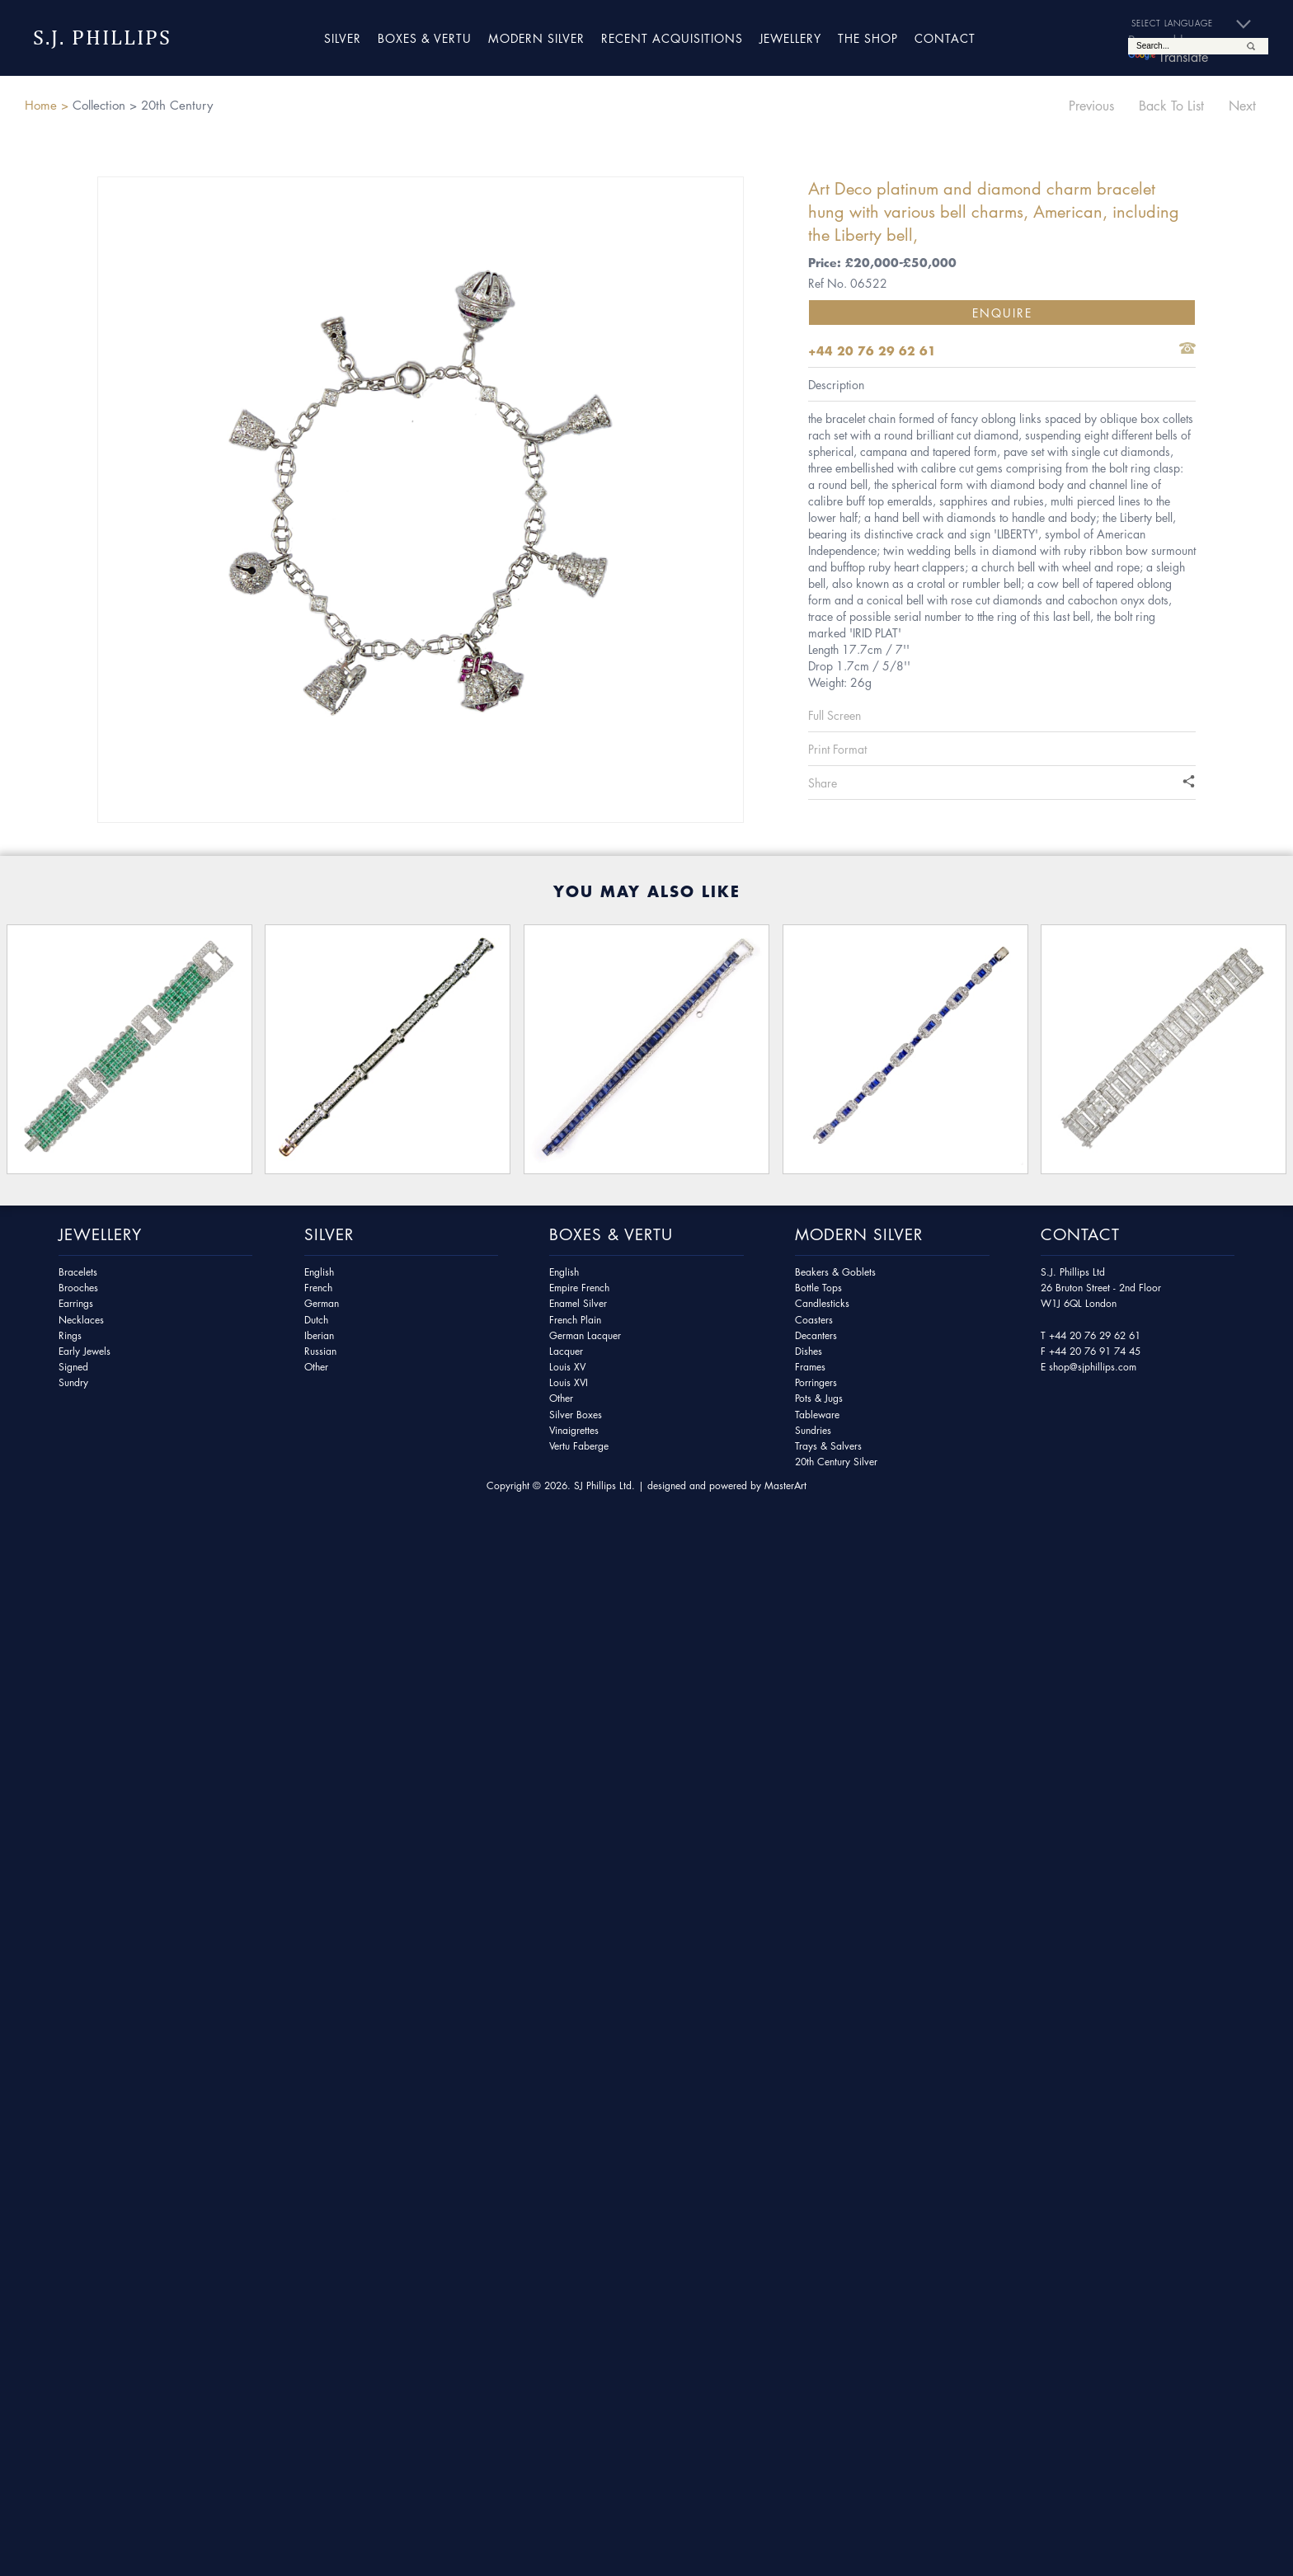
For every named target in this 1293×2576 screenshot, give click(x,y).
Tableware (817, 1415)
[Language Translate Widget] (1198, 24)
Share (822, 782)
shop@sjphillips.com (1092, 1367)
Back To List (1171, 105)
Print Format (837, 748)
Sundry (73, 1382)
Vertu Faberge (579, 1446)
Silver (342, 38)
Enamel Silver (578, 1303)
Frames (810, 1367)
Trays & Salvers (828, 1446)
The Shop (868, 38)
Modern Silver (536, 38)
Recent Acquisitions (672, 38)
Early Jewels (84, 1351)
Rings (70, 1335)
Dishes (808, 1351)
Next (1242, 105)
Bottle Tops (818, 1288)
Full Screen (834, 715)
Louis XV (567, 1367)
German (321, 1303)
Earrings (76, 1303)
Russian (320, 1351)
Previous (1091, 105)
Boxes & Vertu (425, 38)
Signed (73, 1367)
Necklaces (81, 1320)
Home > (46, 104)
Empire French (579, 1288)
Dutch (316, 1320)
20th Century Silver (836, 1462)
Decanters (816, 1335)
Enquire (1002, 312)
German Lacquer (585, 1335)
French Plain (575, 1320)
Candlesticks (822, 1303)
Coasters (814, 1320)
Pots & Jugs (819, 1398)
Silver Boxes (575, 1415)
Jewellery (790, 38)
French (318, 1288)
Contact (945, 38)
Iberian (319, 1335)
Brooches (78, 1288)
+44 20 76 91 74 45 (1094, 1351)
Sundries (813, 1430)
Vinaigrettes (574, 1430)
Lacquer (566, 1351)
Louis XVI (568, 1382)
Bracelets (78, 1272)
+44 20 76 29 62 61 (1094, 1335)
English (319, 1272)
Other (316, 1367)
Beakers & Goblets (835, 1272)
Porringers (816, 1382)
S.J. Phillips (102, 37)
